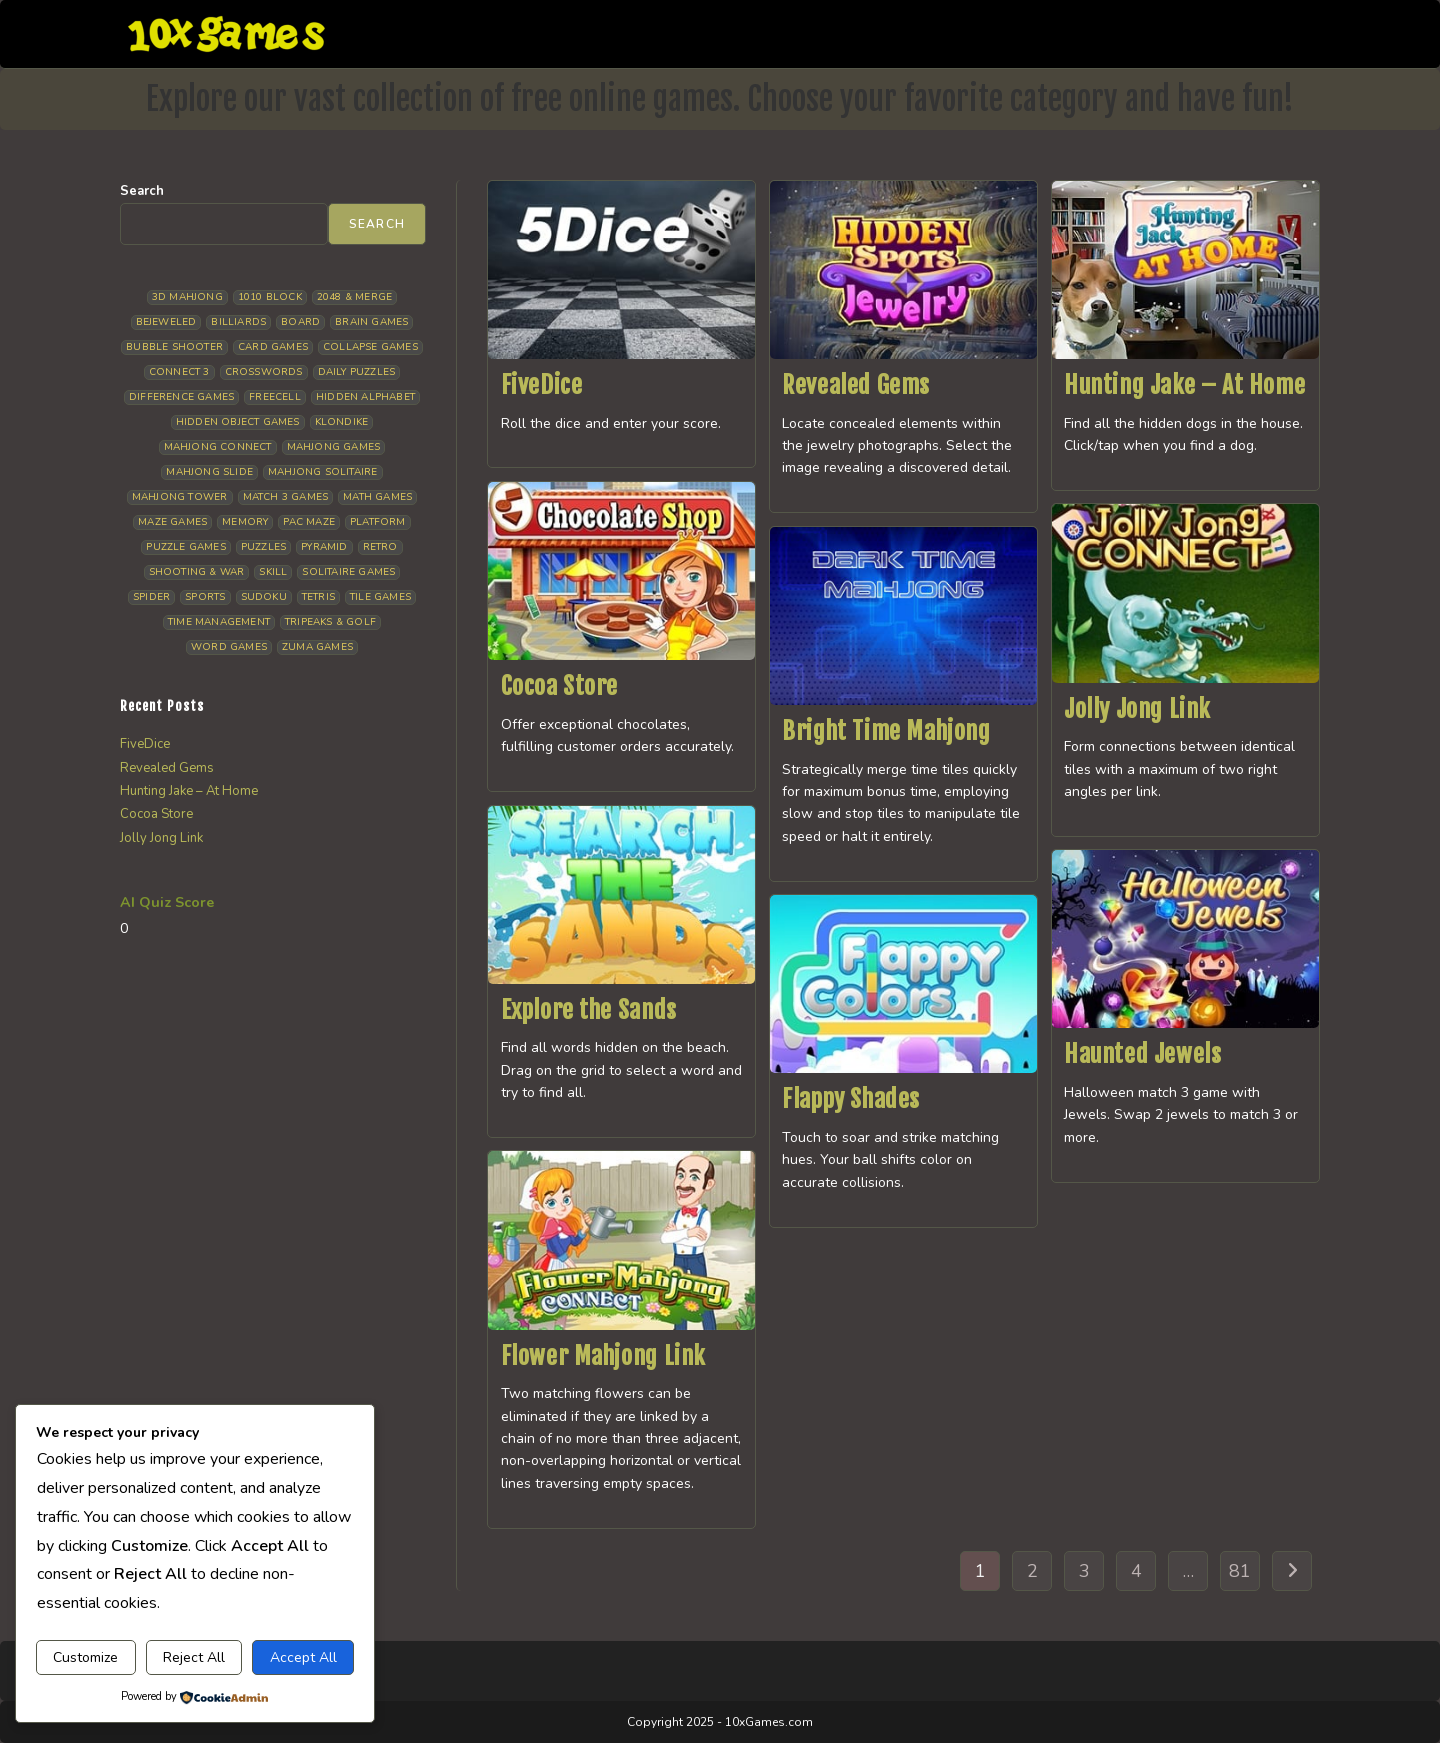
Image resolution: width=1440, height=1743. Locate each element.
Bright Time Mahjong (886, 731)
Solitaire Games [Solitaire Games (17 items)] (348, 572)
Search (142, 191)
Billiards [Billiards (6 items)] (238, 322)
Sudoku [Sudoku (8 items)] (264, 597)
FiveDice (542, 385)
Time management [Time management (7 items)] (219, 622)
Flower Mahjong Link (603, 1356)
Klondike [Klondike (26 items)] (342, 422)
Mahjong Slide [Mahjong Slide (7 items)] (209, 472)
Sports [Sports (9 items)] (205, 597)
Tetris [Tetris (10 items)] (318, 597)
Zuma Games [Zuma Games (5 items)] (317, 647)
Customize (85, 1657)
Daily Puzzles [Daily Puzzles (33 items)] (357, 372)
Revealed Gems (856, 385)
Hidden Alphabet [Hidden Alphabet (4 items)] (365, 397)
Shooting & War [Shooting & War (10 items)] (197, 572)
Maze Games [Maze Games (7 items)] (172, 522)
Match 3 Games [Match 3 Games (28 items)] (286, 497)
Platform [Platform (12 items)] (378, 522)
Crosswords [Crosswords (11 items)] (264, 372)
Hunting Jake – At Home (1184, 385)
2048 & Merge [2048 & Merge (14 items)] (354, 297)
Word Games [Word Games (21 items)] (229, 647)
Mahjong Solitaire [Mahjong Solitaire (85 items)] (322, 472)
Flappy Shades (851, 1099)
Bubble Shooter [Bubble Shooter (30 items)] (174, 347)
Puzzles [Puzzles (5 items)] (263, 547)
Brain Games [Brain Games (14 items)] (371, 322)
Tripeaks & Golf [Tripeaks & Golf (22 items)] (330, 622)
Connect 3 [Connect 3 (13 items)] (179, 372)
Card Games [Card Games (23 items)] (273, 347)
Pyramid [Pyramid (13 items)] (324, 547)
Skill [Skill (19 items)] (273, 572)
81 (1240, 1571)
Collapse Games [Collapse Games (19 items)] (370, 347)
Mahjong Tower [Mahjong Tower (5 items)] (180, 497)
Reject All (194, 1657)
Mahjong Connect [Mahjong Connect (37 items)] (218, 447)
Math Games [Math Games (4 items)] (377, 497)
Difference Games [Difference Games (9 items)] (181, 397)
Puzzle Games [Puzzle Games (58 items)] (185, 547)
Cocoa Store (560, 686)
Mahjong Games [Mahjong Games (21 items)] (334, 447)
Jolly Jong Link (1137, 709)
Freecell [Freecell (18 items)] (275, 397)
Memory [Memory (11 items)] (245, 522)
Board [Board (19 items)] (300, 322)
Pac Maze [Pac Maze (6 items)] (309, 522)
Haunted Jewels (1142, 1054)
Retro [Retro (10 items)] (380, 547)
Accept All (303, 1657)
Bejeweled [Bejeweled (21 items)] (166, 322)
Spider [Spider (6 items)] (151, 597)
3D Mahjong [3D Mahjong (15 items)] (187, 297)
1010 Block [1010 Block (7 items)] (270, 297)
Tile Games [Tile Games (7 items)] (380, 597)
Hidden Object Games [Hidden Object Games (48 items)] (238, 422)
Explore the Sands (589, 1010)
